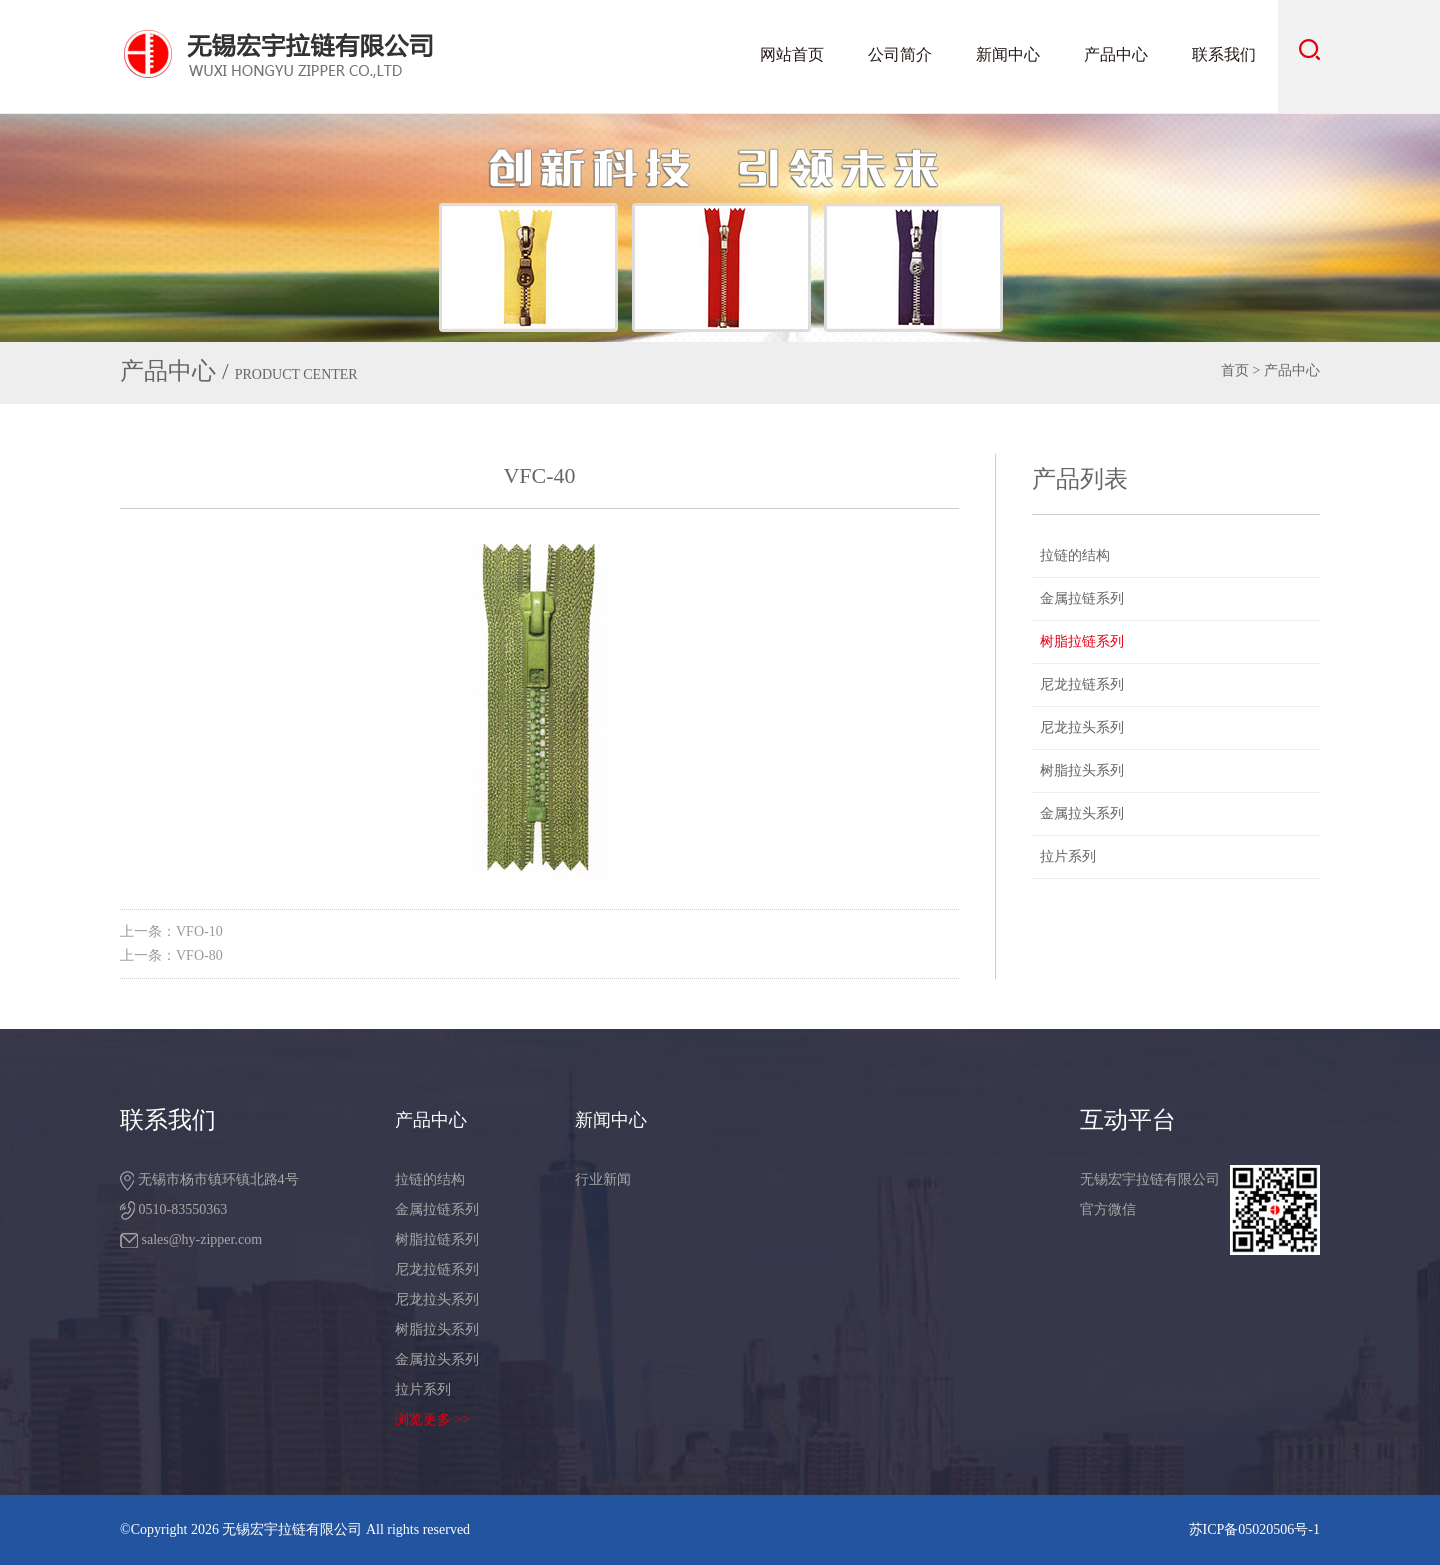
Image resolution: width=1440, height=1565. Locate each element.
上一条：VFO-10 (171, 931)
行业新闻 (603, 1179)
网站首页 (792, 54)
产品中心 (1116, 54)
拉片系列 (1068, 856)
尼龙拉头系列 (1082, 727)
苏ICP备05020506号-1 (1254, 1529)
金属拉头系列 (1082, 813)
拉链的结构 (1075, 555)
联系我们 (1224, 54)
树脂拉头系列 (1082, 770)
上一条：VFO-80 (171, 955)
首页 (1235, 370)
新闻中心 (1008, 54)
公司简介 (900, 54)
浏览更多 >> (432, 1419)
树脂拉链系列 (1082, 641)
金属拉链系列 (1082, 598)
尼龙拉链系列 (1082, 684)
